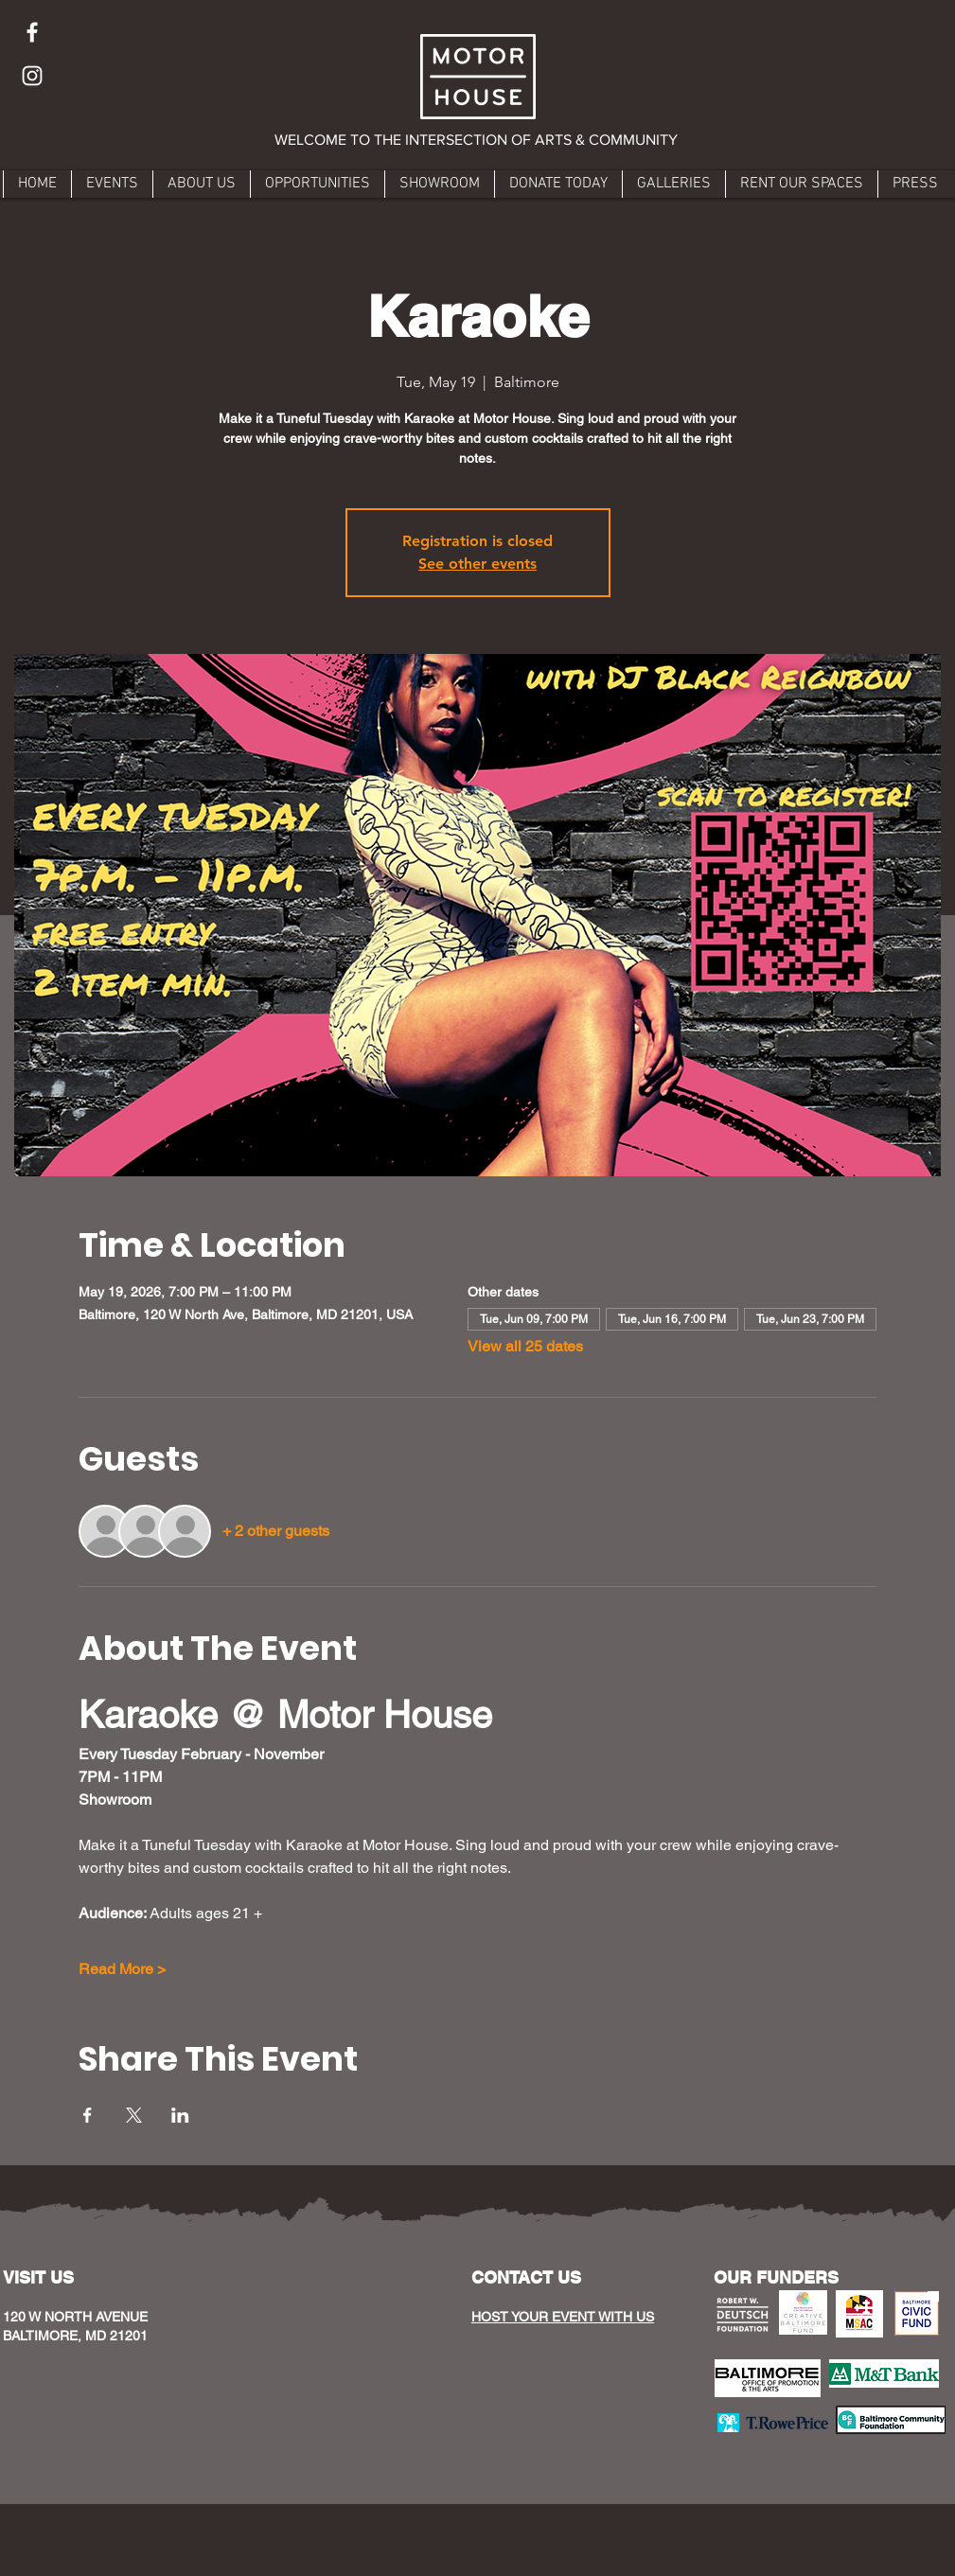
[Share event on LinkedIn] (180, 2115)
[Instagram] (32, 75)
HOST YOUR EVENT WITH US (562, 2316)
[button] (477, 140)
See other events (477, 564)
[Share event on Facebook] (88, 2115)
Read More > (122, 1969)
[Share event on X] (134, 2115)
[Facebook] (32, 32)
